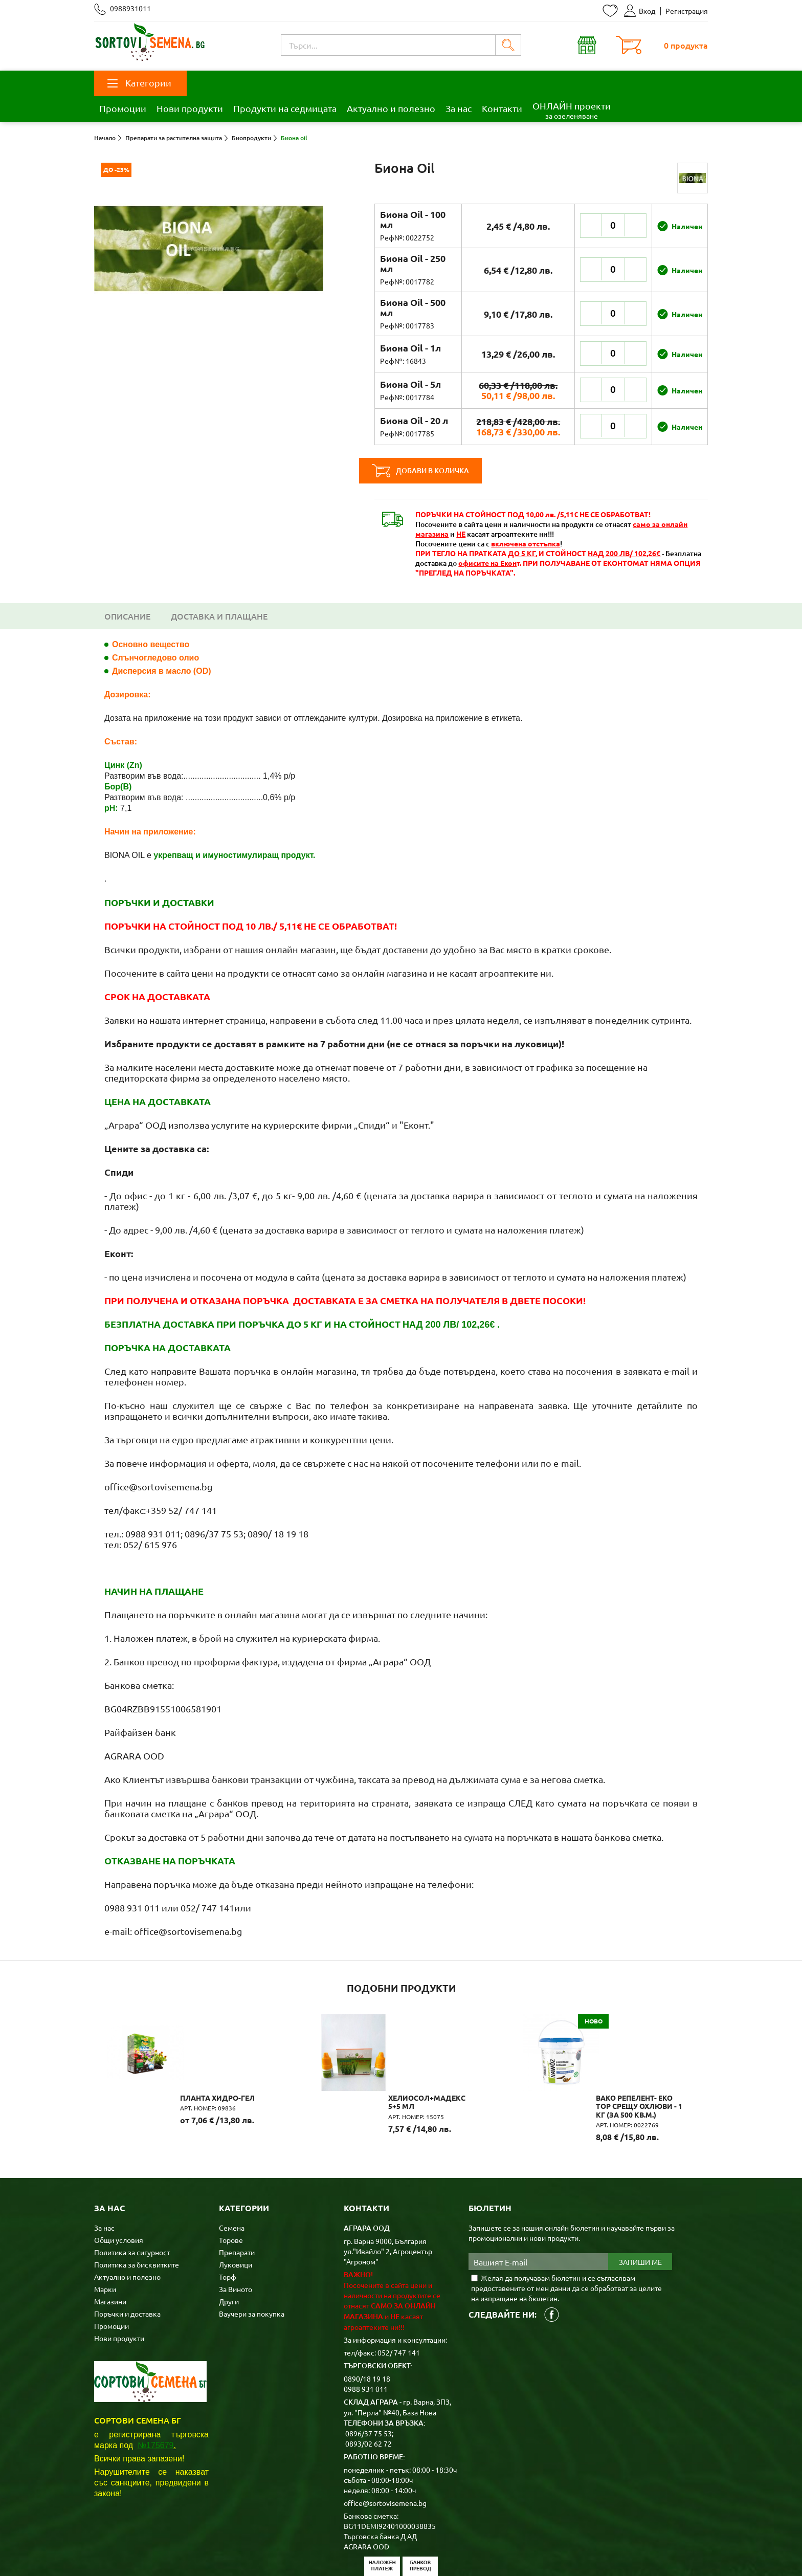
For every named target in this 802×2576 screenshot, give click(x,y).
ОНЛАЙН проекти (571, 110)
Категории (139, 82)
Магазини (110, 2249)
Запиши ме (640, 2210)
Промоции (122, 108)
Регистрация (686, 10)
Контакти (502, 108)
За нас (458, 108)
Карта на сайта (295, 2552)
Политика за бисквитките (136, 2212)
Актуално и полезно (391, 108)
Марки (105, 2237)
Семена (231, 2176)
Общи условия (118, 2188)
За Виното (235, 2237)
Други (229, 2249)
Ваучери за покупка (251, 2261)
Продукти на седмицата (285, 108)
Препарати (237, 2200)
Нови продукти (190, 108)
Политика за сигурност (132, 2200)
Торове (231, 2188)
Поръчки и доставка (127, 2261)
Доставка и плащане (219, 616)
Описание (127, 616)
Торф (227, 2225)
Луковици (235, 2212)
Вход (639, 11)
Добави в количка (435, 470)
